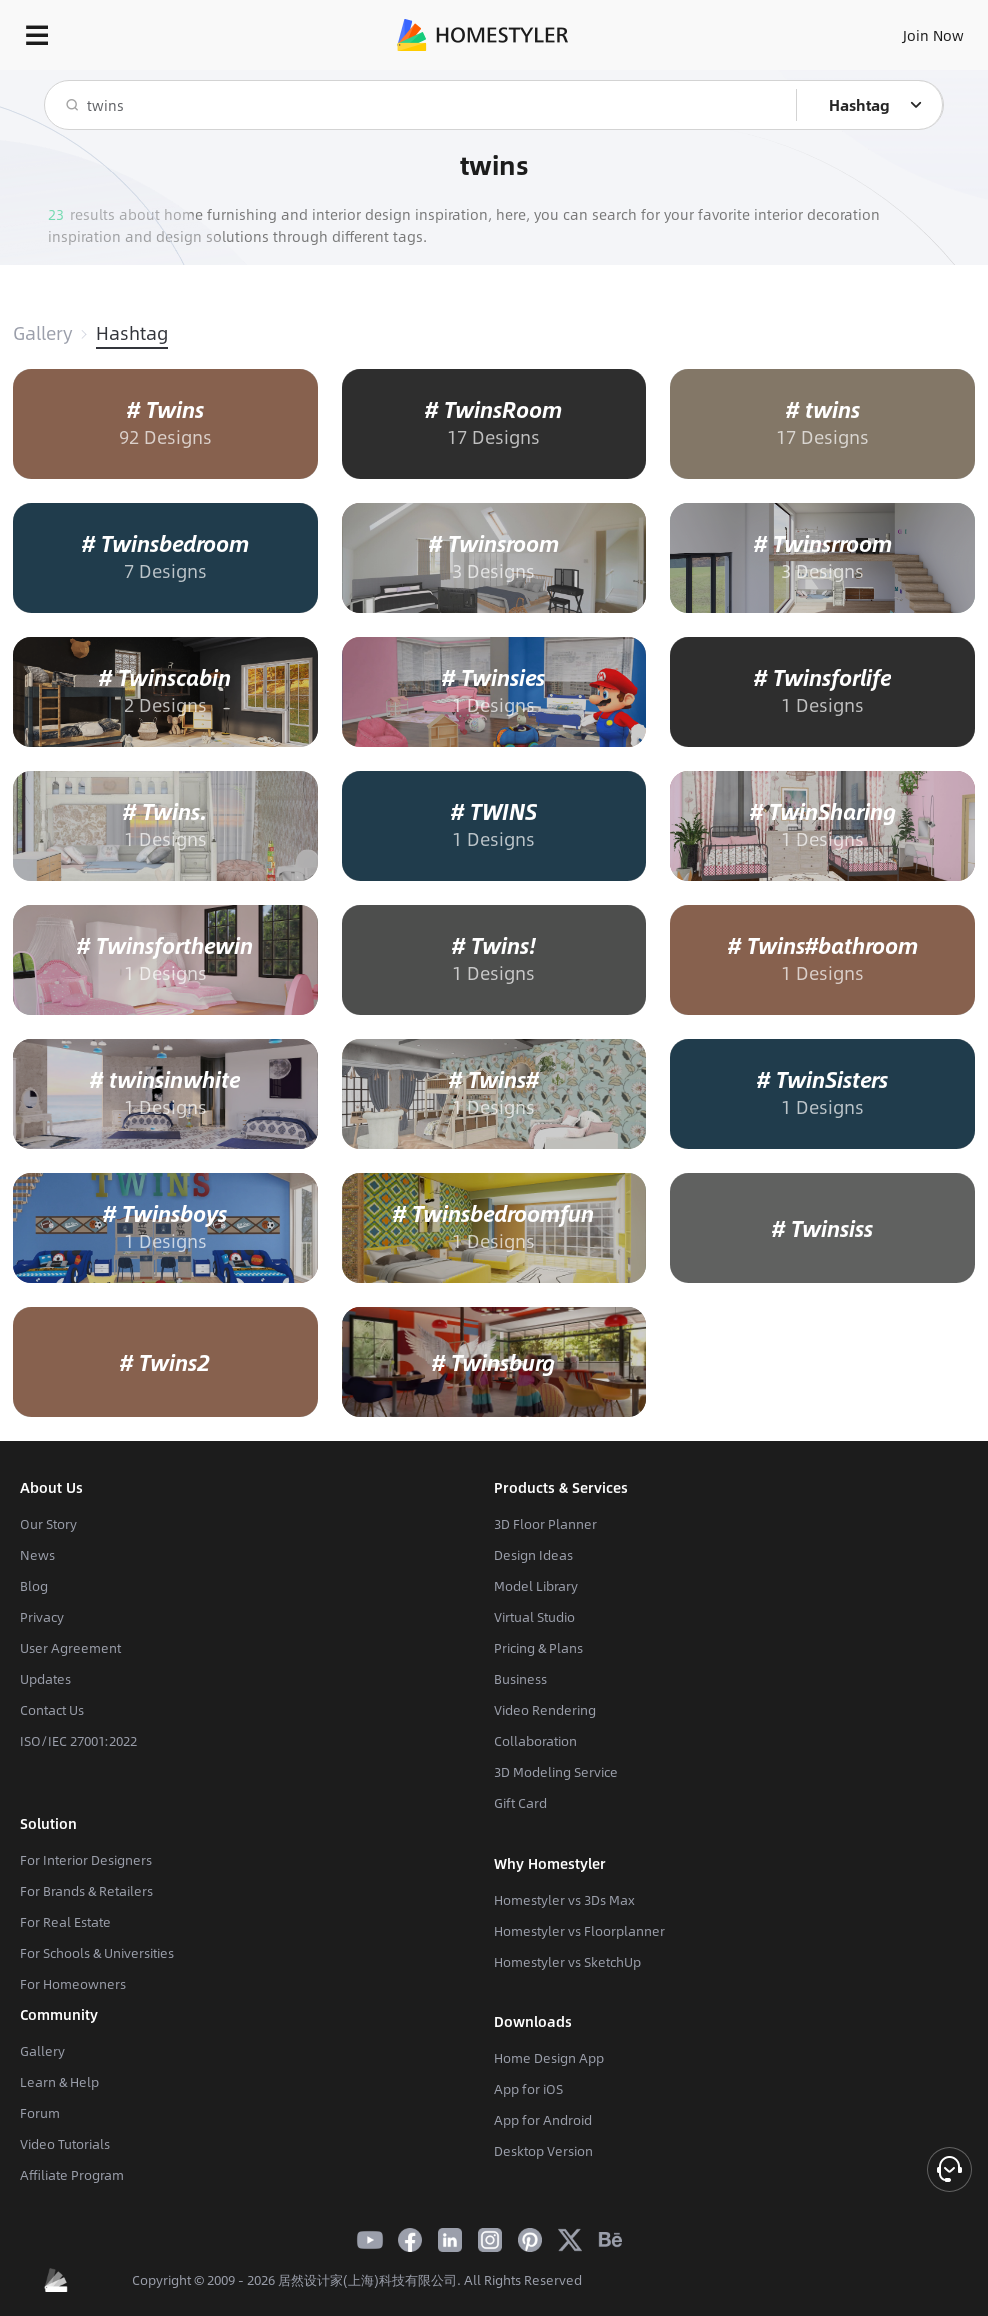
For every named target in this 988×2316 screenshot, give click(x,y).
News (37, 1555)
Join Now (933, 35)
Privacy (42, 1617)
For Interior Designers (86, 1860)
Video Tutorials (65, 2144)
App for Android (543, 2120)
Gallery (42, 333)
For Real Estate (65, 1922)
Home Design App (549, 2058)
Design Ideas (533, 1555)
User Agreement (70, 1648)
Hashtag (132, 333)
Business (520, 1679)
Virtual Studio (534, 1617)
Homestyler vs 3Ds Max (564, 1900)
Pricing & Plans (538, 1648)
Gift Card (520, 1803)
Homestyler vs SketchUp (567, 1962)
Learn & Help (59, 2082)
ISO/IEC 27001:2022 (78, 1741)
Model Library (536, 1586)
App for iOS (528, 2089)
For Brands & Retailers (86, 1891)
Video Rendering (545, 1710)
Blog (34, 1586)
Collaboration (535, 1741)
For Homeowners (73, 1984)
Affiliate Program (72, 2175)
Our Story (48, 1524)
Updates (45, 1679)
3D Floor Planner (545, 1524)
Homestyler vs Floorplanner (579, 1931)
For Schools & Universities (97, 1953)
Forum (40, 2113)
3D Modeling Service (556, 1772)
